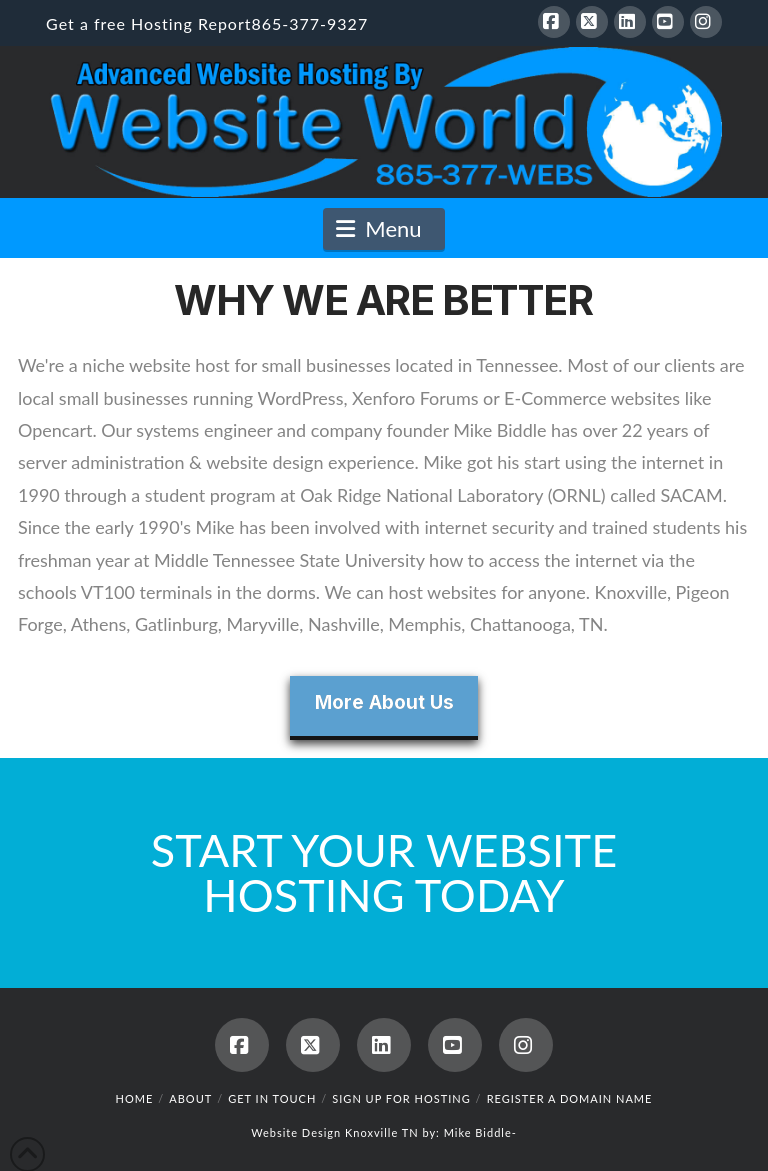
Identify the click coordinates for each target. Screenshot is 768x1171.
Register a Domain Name (570, 1098)
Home (135, 1098)
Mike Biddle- (480, 1132)
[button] (384, 229)
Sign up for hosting (401, 1098)
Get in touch (272, 1098)
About (190, 1098)
